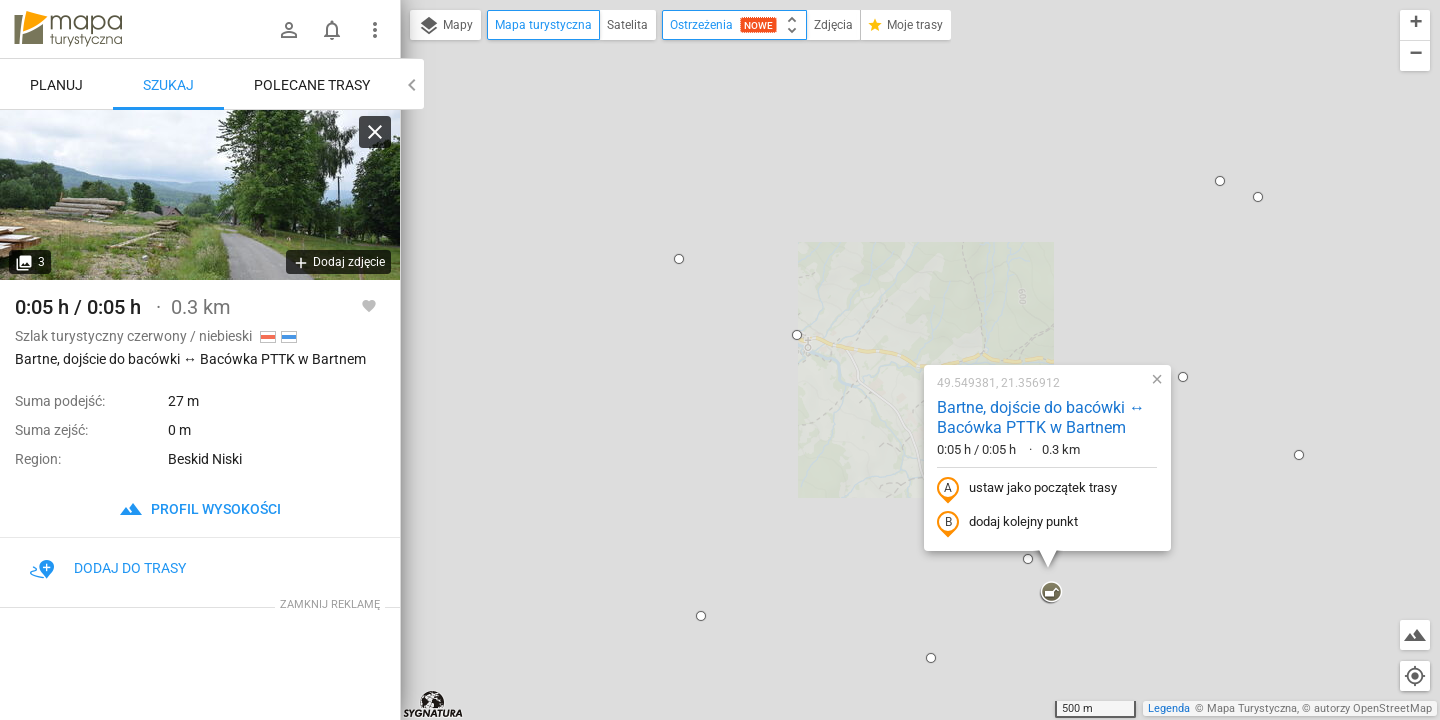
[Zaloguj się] (289, 30)
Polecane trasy (312, 85)
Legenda (1169, 708)
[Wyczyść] (375, 132)
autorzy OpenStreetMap (1373, 708)
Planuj (56, 85)
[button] (669, 119)
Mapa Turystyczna (1252, 708)
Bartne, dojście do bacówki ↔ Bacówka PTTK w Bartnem (913, 202)
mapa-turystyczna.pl (68, 29)
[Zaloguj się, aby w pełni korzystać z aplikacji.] (369, 305)
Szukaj (168, 85)
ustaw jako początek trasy (899, 273)
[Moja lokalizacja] (1415, 676)
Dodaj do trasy (108, 568)
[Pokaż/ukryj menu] (375, 30)
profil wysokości (200, 509)
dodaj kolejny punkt (879, 307)
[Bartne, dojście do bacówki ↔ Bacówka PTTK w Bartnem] (200, 195)
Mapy (445, 26)
